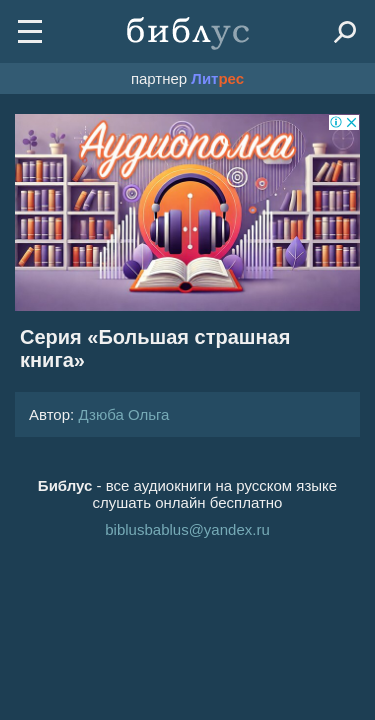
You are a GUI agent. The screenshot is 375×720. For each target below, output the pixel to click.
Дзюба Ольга (123, 414)
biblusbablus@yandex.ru (187, 529)
